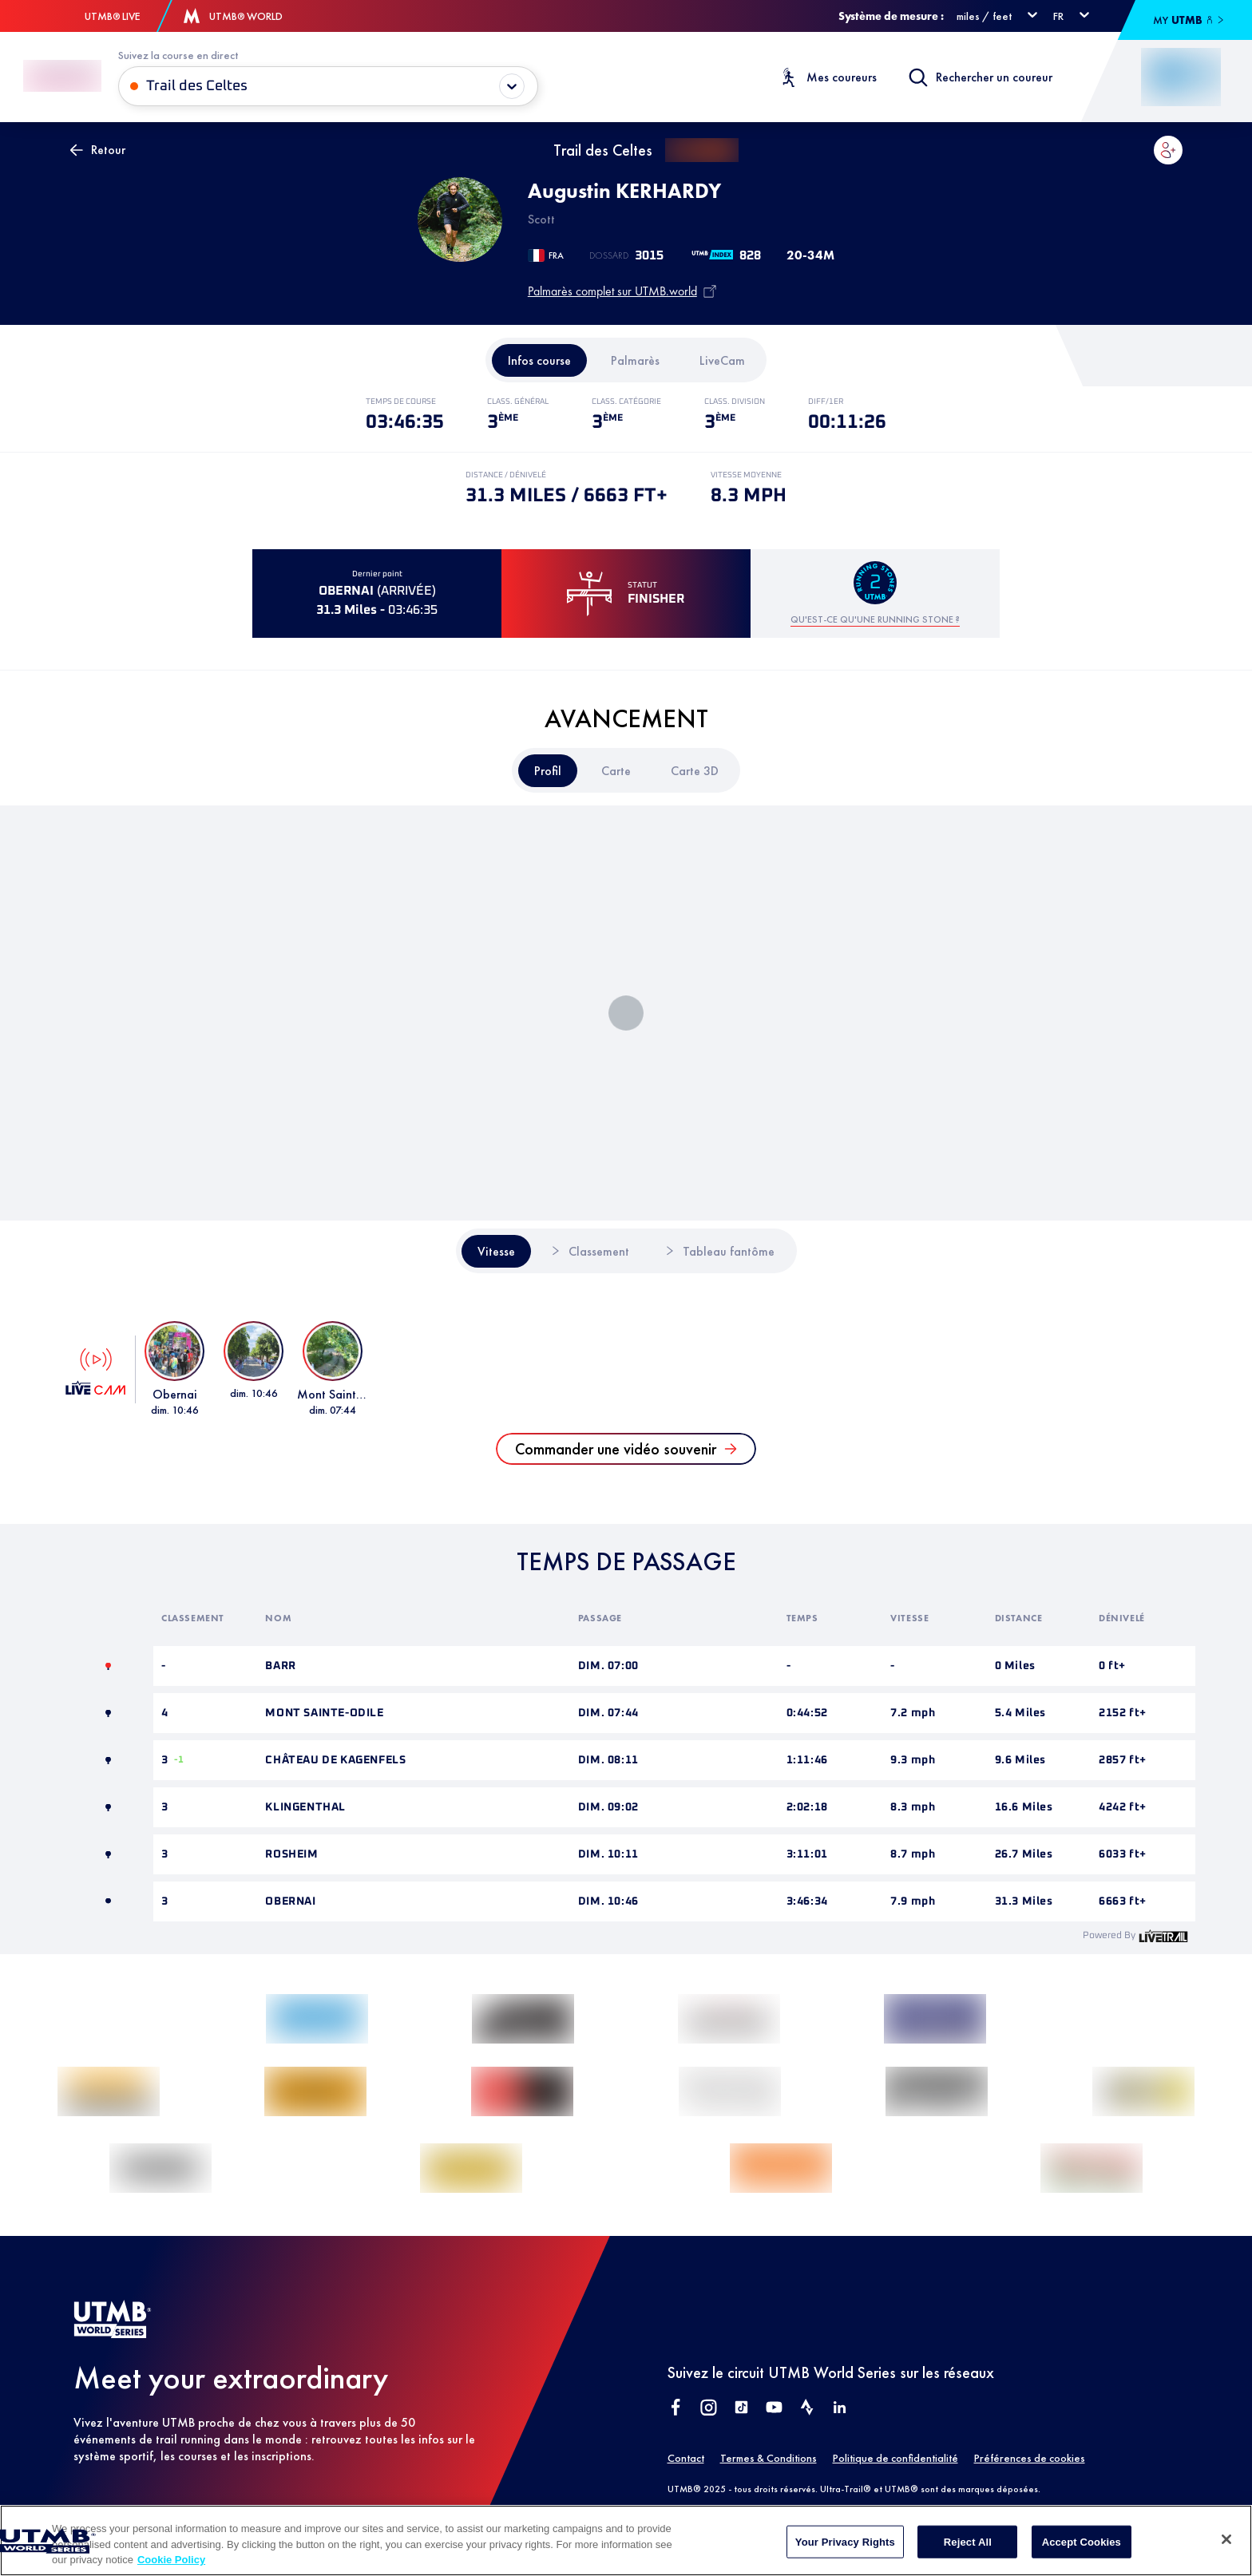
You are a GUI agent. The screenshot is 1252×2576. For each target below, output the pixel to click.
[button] (1168, 150)
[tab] (539, 360)
